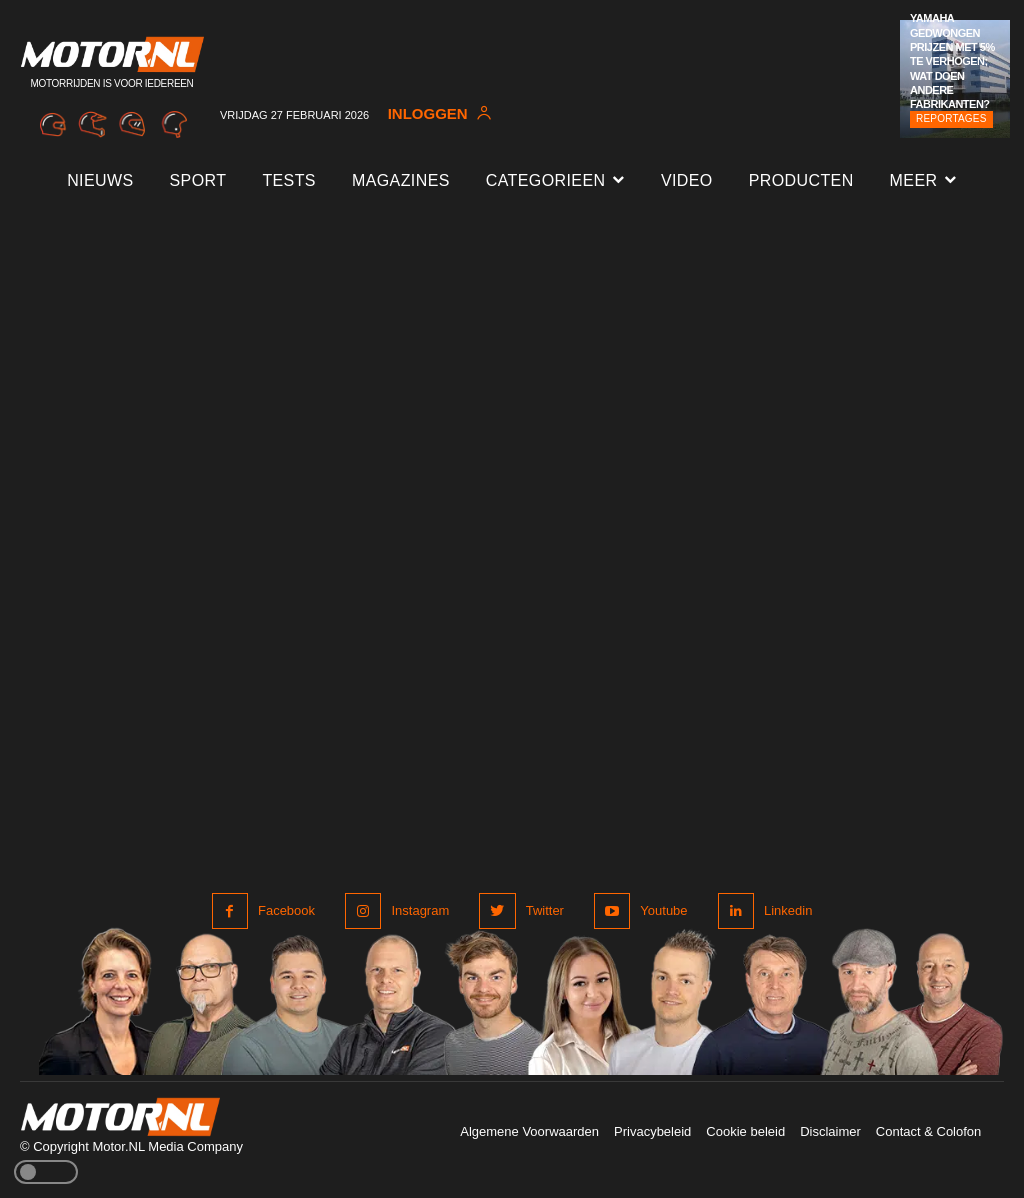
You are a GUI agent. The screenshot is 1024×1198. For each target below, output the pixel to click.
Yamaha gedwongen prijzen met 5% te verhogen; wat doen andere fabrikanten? (952, 61)
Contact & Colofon (929, 1131)
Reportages (951, 118)
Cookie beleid (745, 1131)
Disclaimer (830, 1131)
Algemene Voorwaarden (529, 1131)
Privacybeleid (652, 1131)
